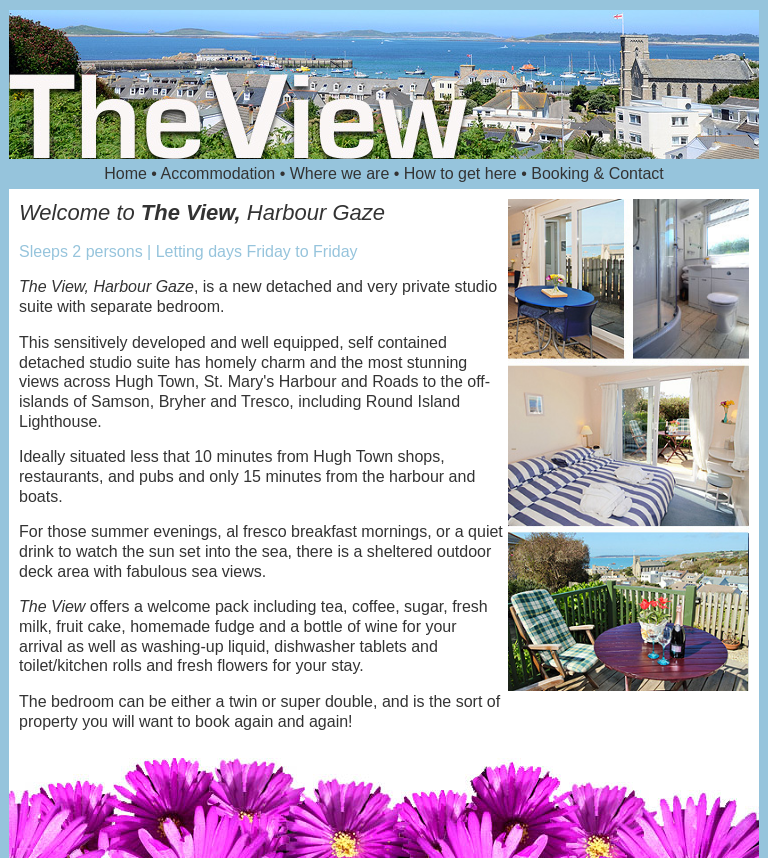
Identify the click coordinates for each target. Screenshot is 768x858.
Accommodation (220, 173)
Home (127, 173)
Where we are (342, 173)
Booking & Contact (597, 173)
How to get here (462, 173)
